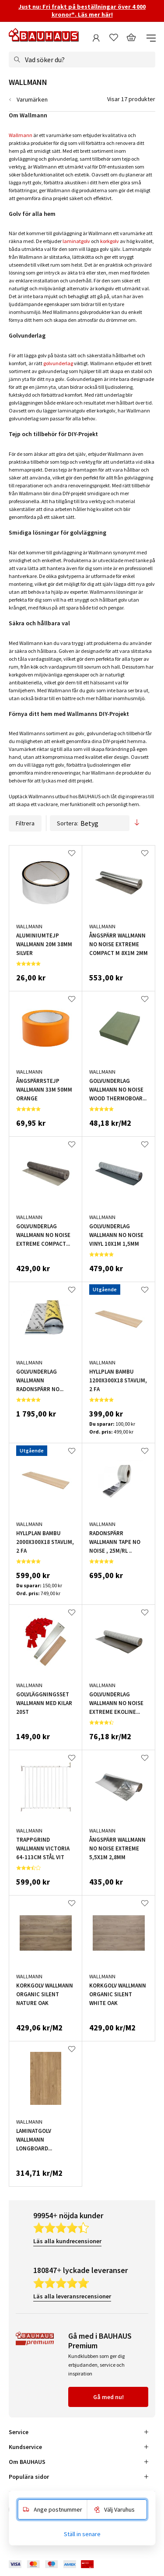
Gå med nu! (108, 2397)
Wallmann (20, 135)
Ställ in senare (82, 2534)
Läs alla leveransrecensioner (72, 2296)
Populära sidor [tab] (29, 2477)
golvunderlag (58, 363)
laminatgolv (76, 241)
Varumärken (32, 99)
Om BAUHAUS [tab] (27, 2462)
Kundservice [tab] (25, 2447)
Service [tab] (18, 2432)
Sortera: (89, 823)
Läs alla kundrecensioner (67, 2241)
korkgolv (109, 241)
